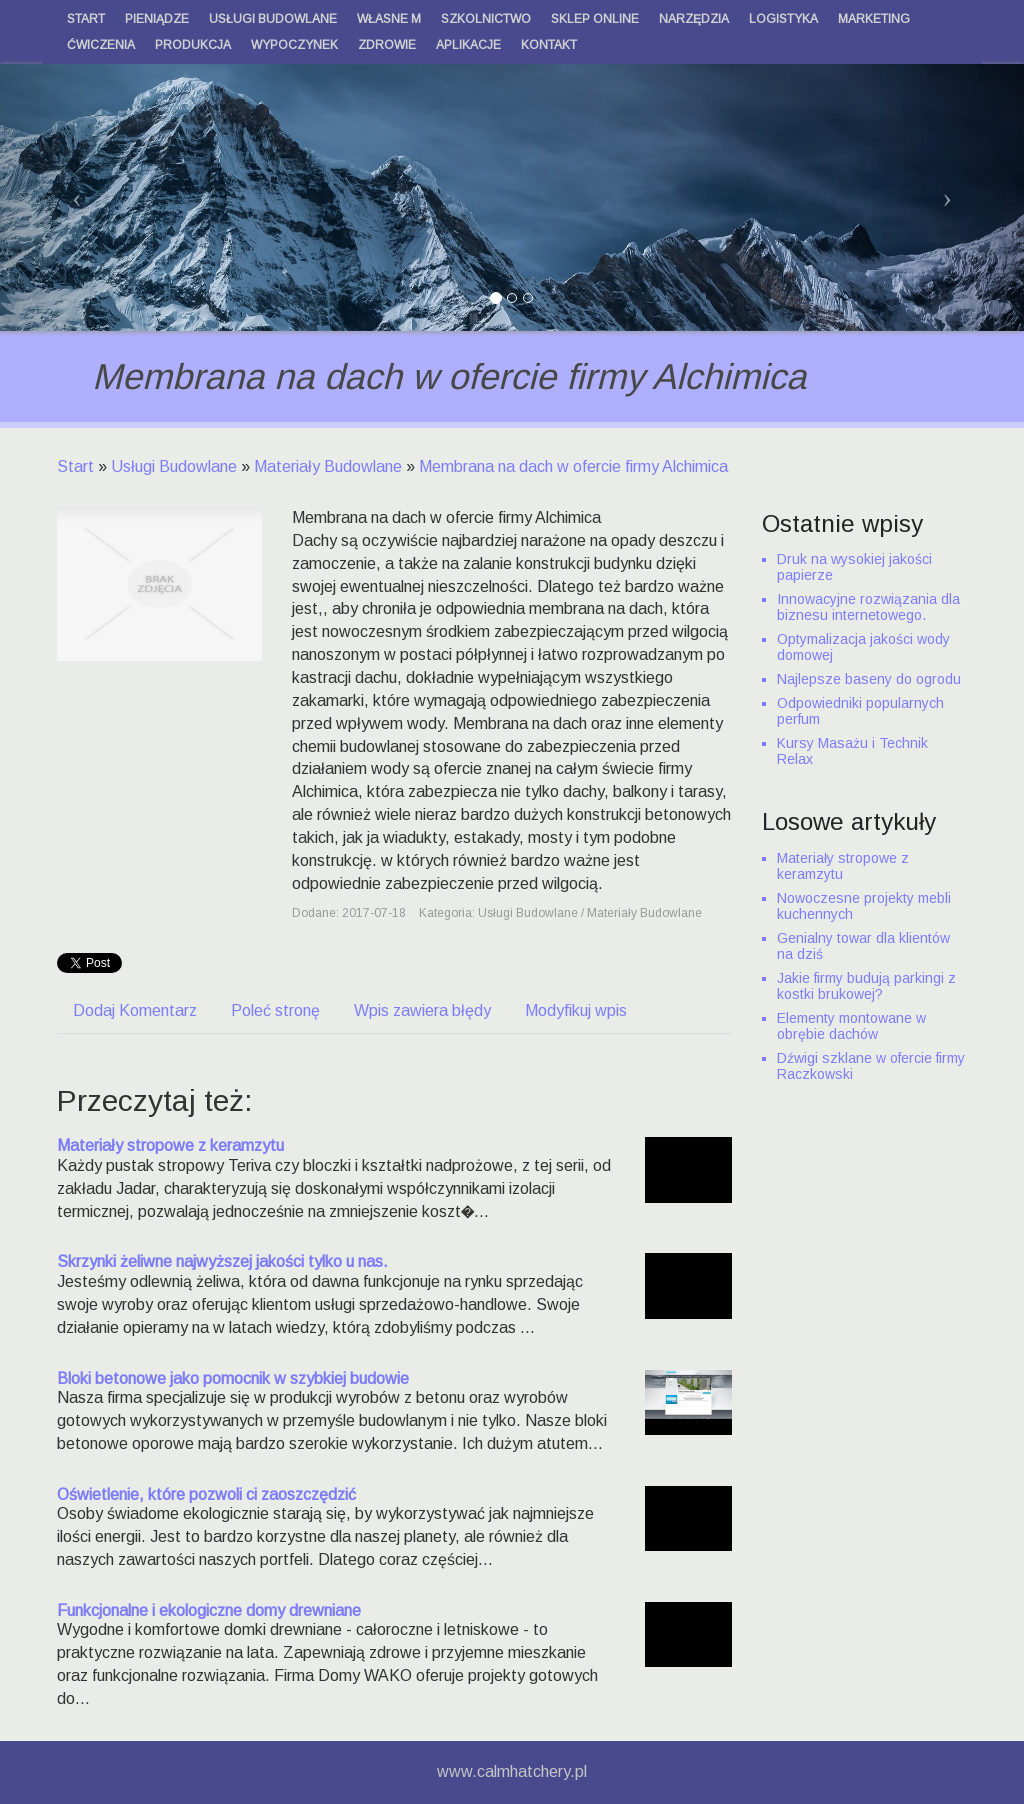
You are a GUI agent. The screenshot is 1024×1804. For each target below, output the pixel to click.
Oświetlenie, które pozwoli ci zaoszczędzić (206, 1494)
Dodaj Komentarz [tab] (135, 1010)
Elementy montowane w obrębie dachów (851, 1026)
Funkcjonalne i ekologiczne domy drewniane (209, 1610)
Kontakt (549, 45)
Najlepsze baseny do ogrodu (869, 679)
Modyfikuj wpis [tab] (576, 1010)
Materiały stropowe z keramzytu (170, 1145)
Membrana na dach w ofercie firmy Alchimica (573, 466)
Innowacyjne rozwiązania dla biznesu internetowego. (868, 607)
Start (75, 466)
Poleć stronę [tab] (275, 1010)
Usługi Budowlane (174, 466)
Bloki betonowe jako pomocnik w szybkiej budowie (233, 1378)
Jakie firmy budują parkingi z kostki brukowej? (866, 986)
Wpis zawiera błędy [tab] (422, 1010)
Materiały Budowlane (328, 466)
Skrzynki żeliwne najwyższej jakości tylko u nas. (222, 1261)
